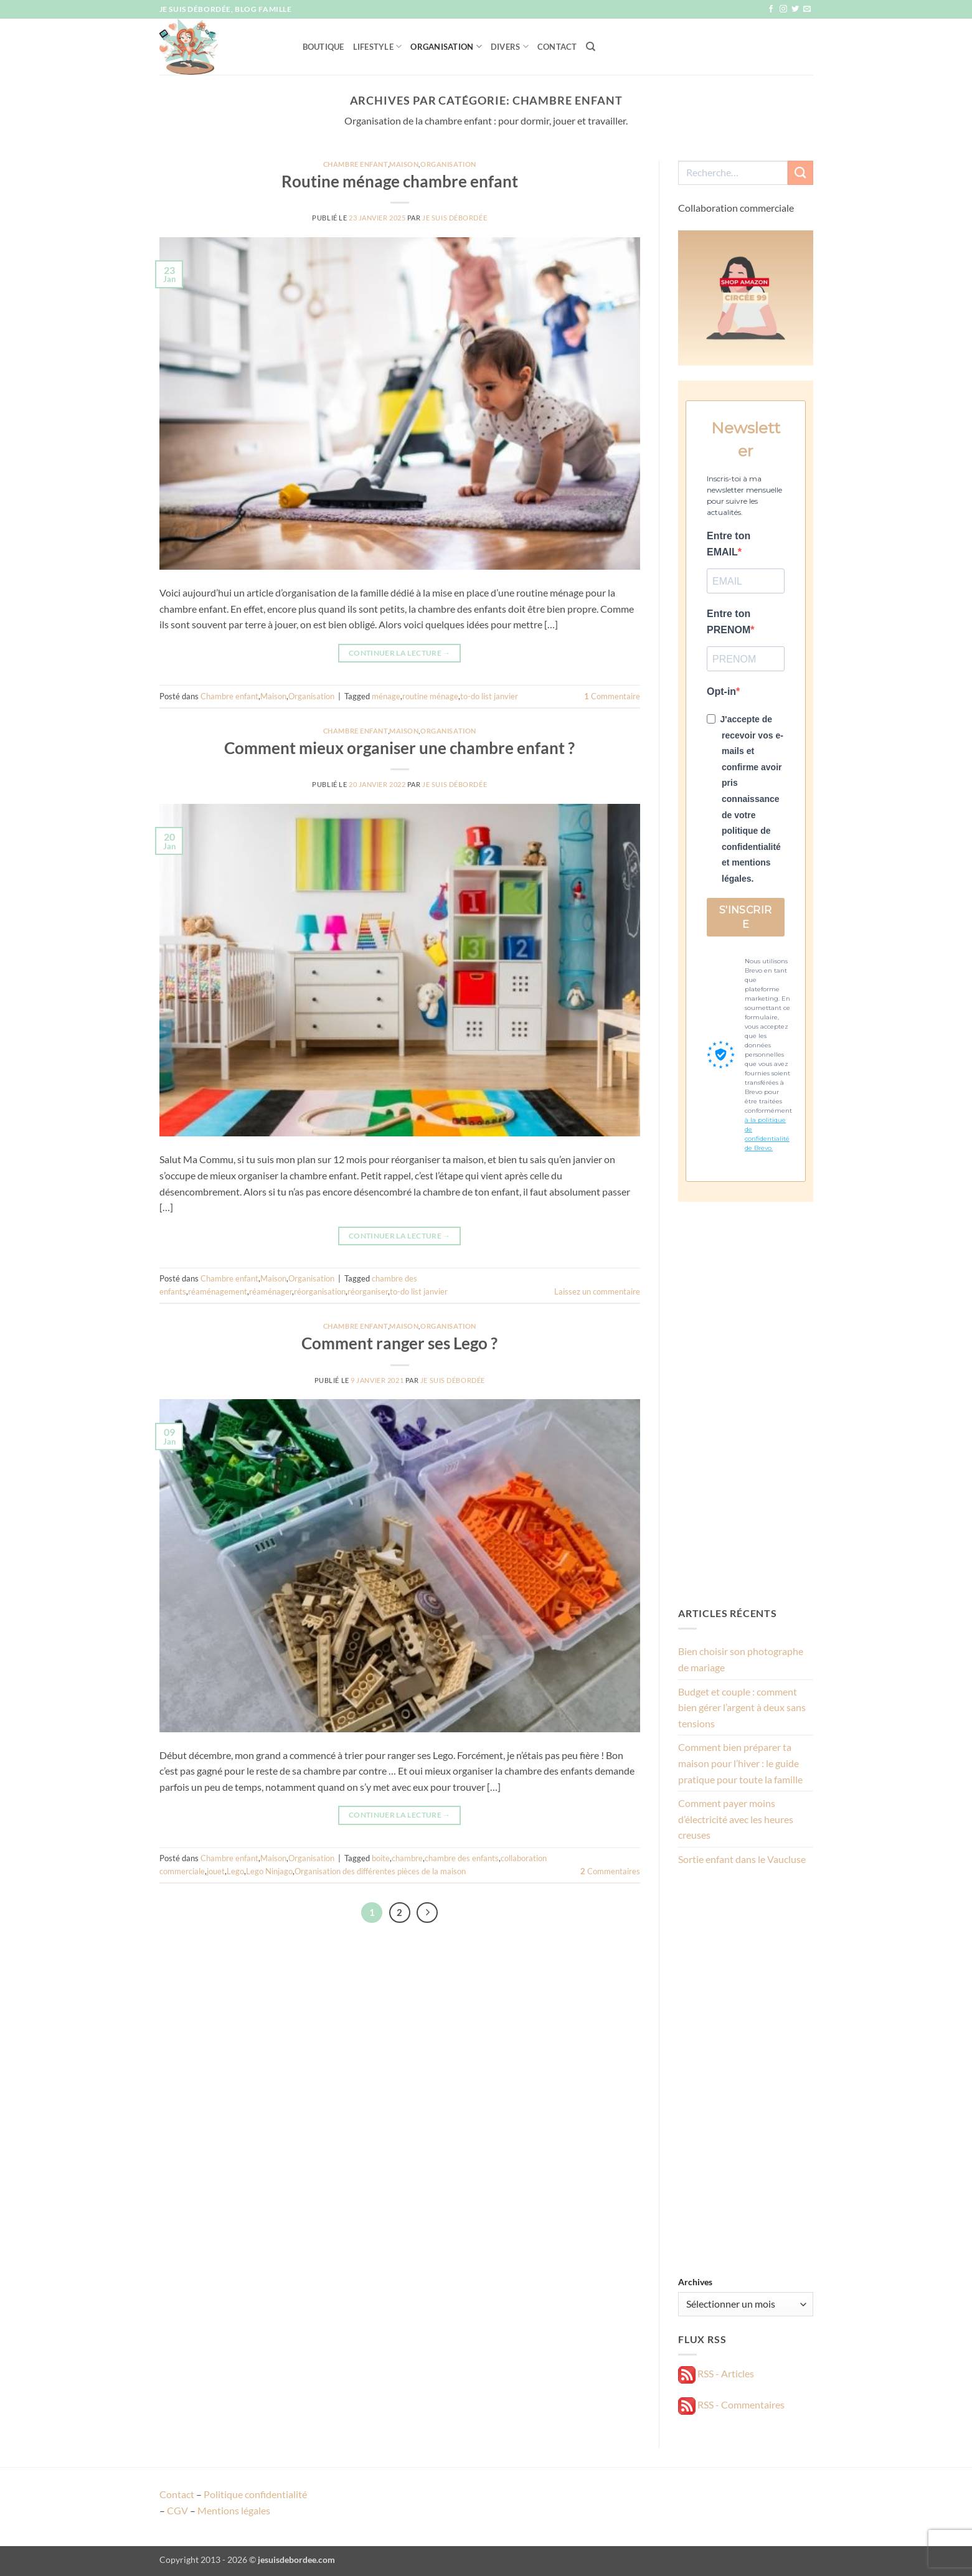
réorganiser (367, 1291)
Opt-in (721, 691)
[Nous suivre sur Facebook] (771, 9)
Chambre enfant (355, 164)
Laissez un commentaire (597, 1291)
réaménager (270, 1291)
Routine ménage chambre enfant (399, 181)
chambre (407, 1858)
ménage (386, 696)
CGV (177, 2510)
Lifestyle (377, 46)
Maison (403, 164)
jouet (216, 1871)
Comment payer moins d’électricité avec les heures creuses (735, 1819)
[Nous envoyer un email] (807, 9)
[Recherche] (590, 47)
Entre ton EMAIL (728, 544)
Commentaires (610, 1871)
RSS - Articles (716, 2373)
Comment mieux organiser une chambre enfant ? (399, 747)
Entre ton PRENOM (728, 621)
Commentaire (612, 696)
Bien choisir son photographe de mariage (740, 1659)
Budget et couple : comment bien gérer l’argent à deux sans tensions (742, 1707)
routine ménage (430, 696)
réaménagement (217, 1291)
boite (381, 1858)
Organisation (446, 46)
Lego (235, 1871)
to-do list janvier (489, 696)
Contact (557, 47)
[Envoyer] (800, 173)
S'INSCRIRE (745, 917)
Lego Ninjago (269, 1871)
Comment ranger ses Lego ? (399, 1343)
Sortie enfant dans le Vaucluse (742, 1859)
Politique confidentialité (255, 2494)
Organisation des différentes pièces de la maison (380, 1871)
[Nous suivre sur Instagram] (783, 9)
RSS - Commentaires (731, 2404)
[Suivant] (427, 1912)
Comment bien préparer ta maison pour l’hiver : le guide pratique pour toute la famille (740, 1763)
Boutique (323, 47)
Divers (510, 46)
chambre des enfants (462, 1858)
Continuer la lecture (400, 653)
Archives (695, 2281)
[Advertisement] (745, 1403)
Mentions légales (233, 2510)
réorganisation (320, 1291)
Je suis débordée (454, 218)
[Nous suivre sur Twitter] (795, 9)
